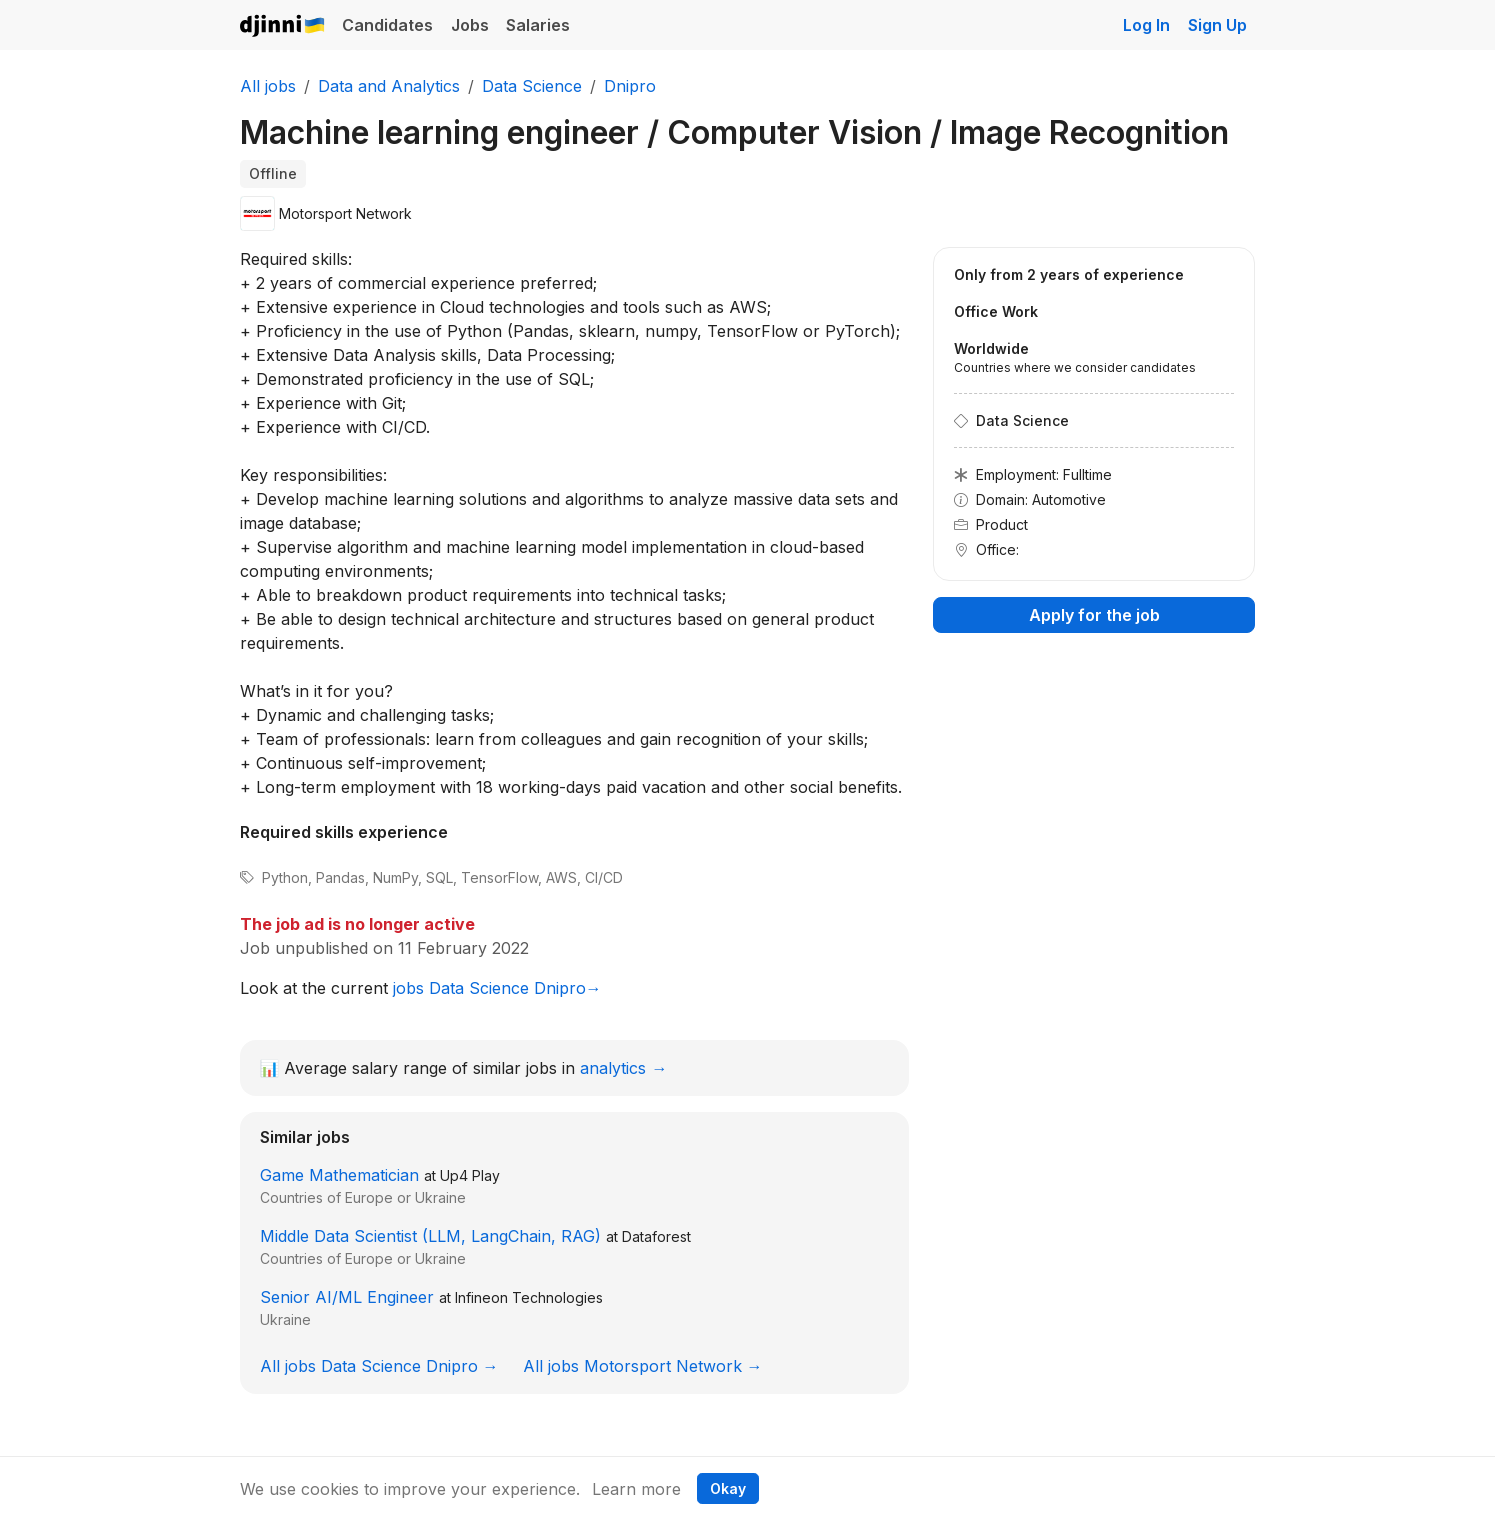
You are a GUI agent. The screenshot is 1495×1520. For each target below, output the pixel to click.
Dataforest (656, 1236)
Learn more (636, 1489)
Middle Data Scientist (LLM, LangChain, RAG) (430, 1236)
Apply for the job (1094, 615)
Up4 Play (470, 1175)
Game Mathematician (339, 1175)
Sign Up (1217, 25)
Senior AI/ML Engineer (347, 1297)
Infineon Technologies (529, 1297)
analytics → (623, 1068)
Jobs (470, 25)
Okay (728, 1488)
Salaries (538, 25)
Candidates (387, 25)
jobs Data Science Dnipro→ (497, 988)
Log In (1146, 25)
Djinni (283, 26)
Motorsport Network (345, 213)
